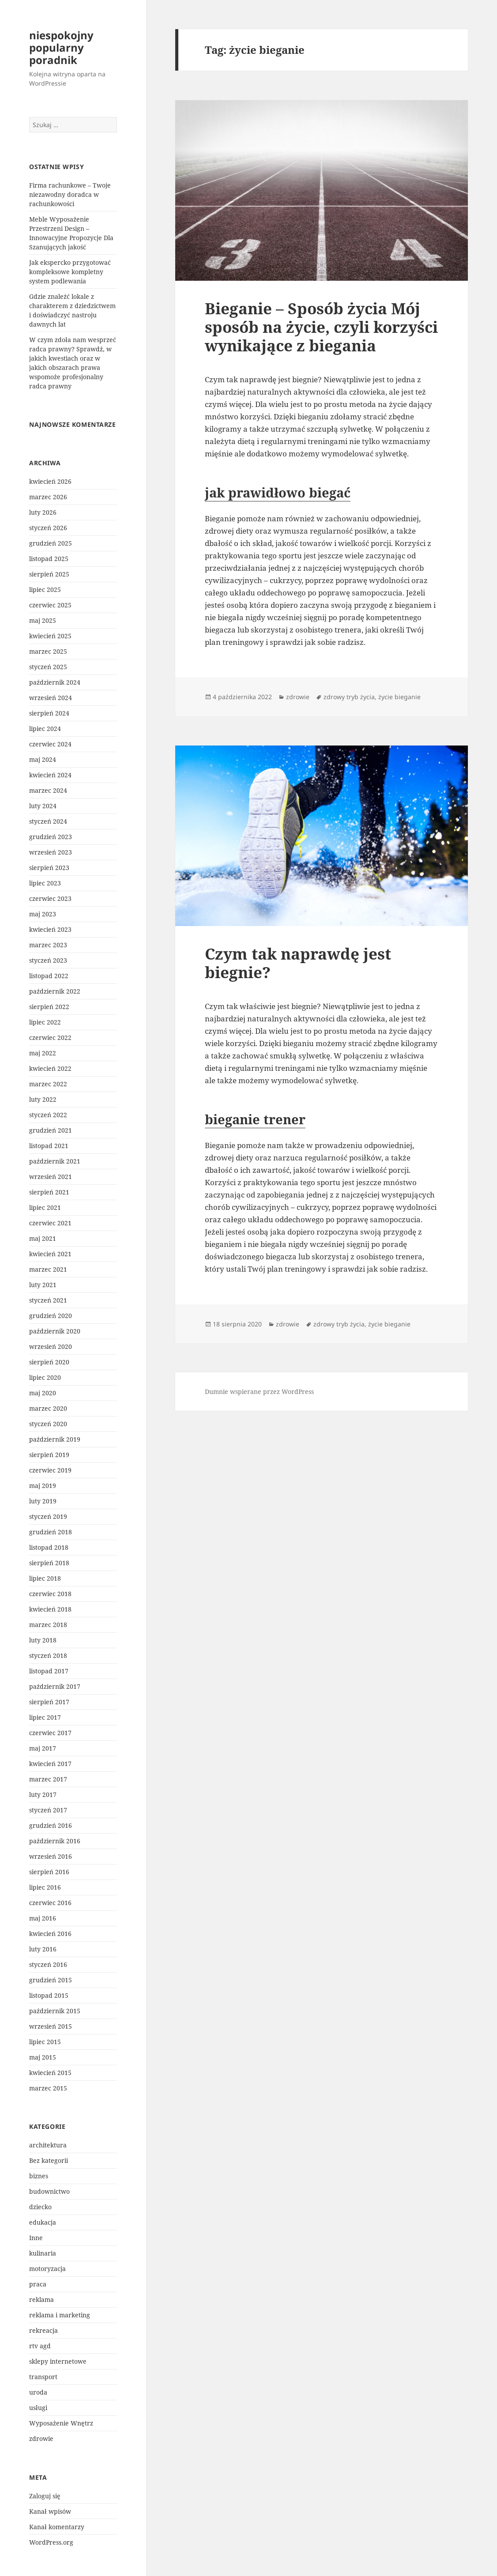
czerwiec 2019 (50, 1470)
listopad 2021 (48, 1145)
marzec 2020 (48, 1408)
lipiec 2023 (45, 883)
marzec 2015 (48, 2088)
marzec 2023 (48, 945)
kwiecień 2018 (50, 1609)
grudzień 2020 (50, 1315)
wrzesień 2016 (50, 1856)
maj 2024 (42, 759)
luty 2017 (42, 1794)
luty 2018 (42, 1640)
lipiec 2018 (45, 1578)
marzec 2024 (48, 790)
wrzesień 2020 (50, 1346)
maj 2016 (42, 1918)
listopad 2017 (48, 1671)
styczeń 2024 (48, 821)
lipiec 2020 (45, 1377)
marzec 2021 (48, 1269)
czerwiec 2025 (50, 605)
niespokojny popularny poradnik (61, 47)
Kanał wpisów (50, 2511)
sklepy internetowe (58, 2361)
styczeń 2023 (48, 960)
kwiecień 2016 (50, 1933)
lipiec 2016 (45, 1887)
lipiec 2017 (45, 1717)
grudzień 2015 (50, 1980)
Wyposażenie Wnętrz (61, 2423)
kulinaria (42, 2253)
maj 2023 (42, 914)
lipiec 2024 (45, 728)
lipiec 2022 (45, 1022)
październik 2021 (54, 1161)
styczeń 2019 (48, 1516)
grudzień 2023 (50, 836)
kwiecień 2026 (50, 481)
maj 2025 (42, 620)
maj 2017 (42, 1748)
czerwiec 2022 (50, 1037)
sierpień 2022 (49, 1006)
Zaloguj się (44, 2496)
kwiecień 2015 (50, 2072)
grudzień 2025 (50, 543)
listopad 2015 (48, 1995)
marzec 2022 (48, 1084)
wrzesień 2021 (50, 1176)
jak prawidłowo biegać (277, 492)
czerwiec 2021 (50, 1223)
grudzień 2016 (50, 1825)
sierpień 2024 (49, 713)
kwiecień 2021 (50, 1254)
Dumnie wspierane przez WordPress (259, 1391)
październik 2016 (54, 1841)
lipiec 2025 (45, 589)
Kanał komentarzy (56, 2527)
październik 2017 (54, 1686)
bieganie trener (255, 1119)
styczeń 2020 (48, 1424)
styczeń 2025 (48, 667)
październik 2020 (54, 1331)
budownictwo (49, 2191)
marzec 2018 (48, 1624)
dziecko (40, 2207)
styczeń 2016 (48, 1964)
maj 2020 (42, 1393)
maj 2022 (42, 1053)
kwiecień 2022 (50, 1068)
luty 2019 (42, 1501)
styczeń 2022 (48, 1115)
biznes (38, 2176)
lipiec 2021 (45, 1207)
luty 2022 (42, 1099)
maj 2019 (42, 1485)
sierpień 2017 (49, 1702)
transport (43, 2377)
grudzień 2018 (50, 1532)
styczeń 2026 (48, 527)
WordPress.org (51, 2542)
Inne (36, 2237)
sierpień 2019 (49, 1454)
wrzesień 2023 (50, 852)
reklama (41, 2299)
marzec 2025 (48, 651)
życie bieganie (399, 697)
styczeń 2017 (48, 1810)
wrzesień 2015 (50, 2026)
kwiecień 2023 (50, 929)
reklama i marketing (59, 2315)
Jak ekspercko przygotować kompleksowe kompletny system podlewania (70, 271)
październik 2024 (54, 682)
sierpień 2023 (49, 867)
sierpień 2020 (49, 1362)
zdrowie (41, 2438)
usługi (38, 2407)
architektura (48, 2145)
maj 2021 (42, 1238)
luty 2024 (42, 806)
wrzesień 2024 (50, 697)
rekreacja (43, 2330)
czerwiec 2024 (50, 744)
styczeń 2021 (48, 1300)
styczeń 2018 (48, 1655)
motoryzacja (47, 2268)
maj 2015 (42, 2057)
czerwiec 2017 (50, 1733)
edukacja (42, 2222)
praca (37, 2284)
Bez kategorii (48, 2160)
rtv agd (40, 2346)
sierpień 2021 (49, 1192)
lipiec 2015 (45, 2041)
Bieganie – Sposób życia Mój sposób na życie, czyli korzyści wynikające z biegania (321, 327)
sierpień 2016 (49, 1872)
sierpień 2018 (49, 1563)
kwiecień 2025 (50, 636)
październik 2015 (54, 2011)
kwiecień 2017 (50, 1763)
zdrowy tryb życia (349, 697)
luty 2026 (42, 512)
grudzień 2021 (50, 1130)
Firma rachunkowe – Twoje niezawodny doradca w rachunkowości (70, 194)
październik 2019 (54, 1439)
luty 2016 (42, 1949)
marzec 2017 (48, 1779)
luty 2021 (42, 1284)
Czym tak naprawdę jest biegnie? (298, 963)
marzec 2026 (48, 497)
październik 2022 (54, 991)
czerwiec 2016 (50, 1902)
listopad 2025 (48, 558)
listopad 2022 (48, 976)
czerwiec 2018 (50, 1593)
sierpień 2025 (49, 574)
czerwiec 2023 (50, 898)
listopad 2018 (48, 1547)
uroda (38, 2392)
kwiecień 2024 (50, 775)
